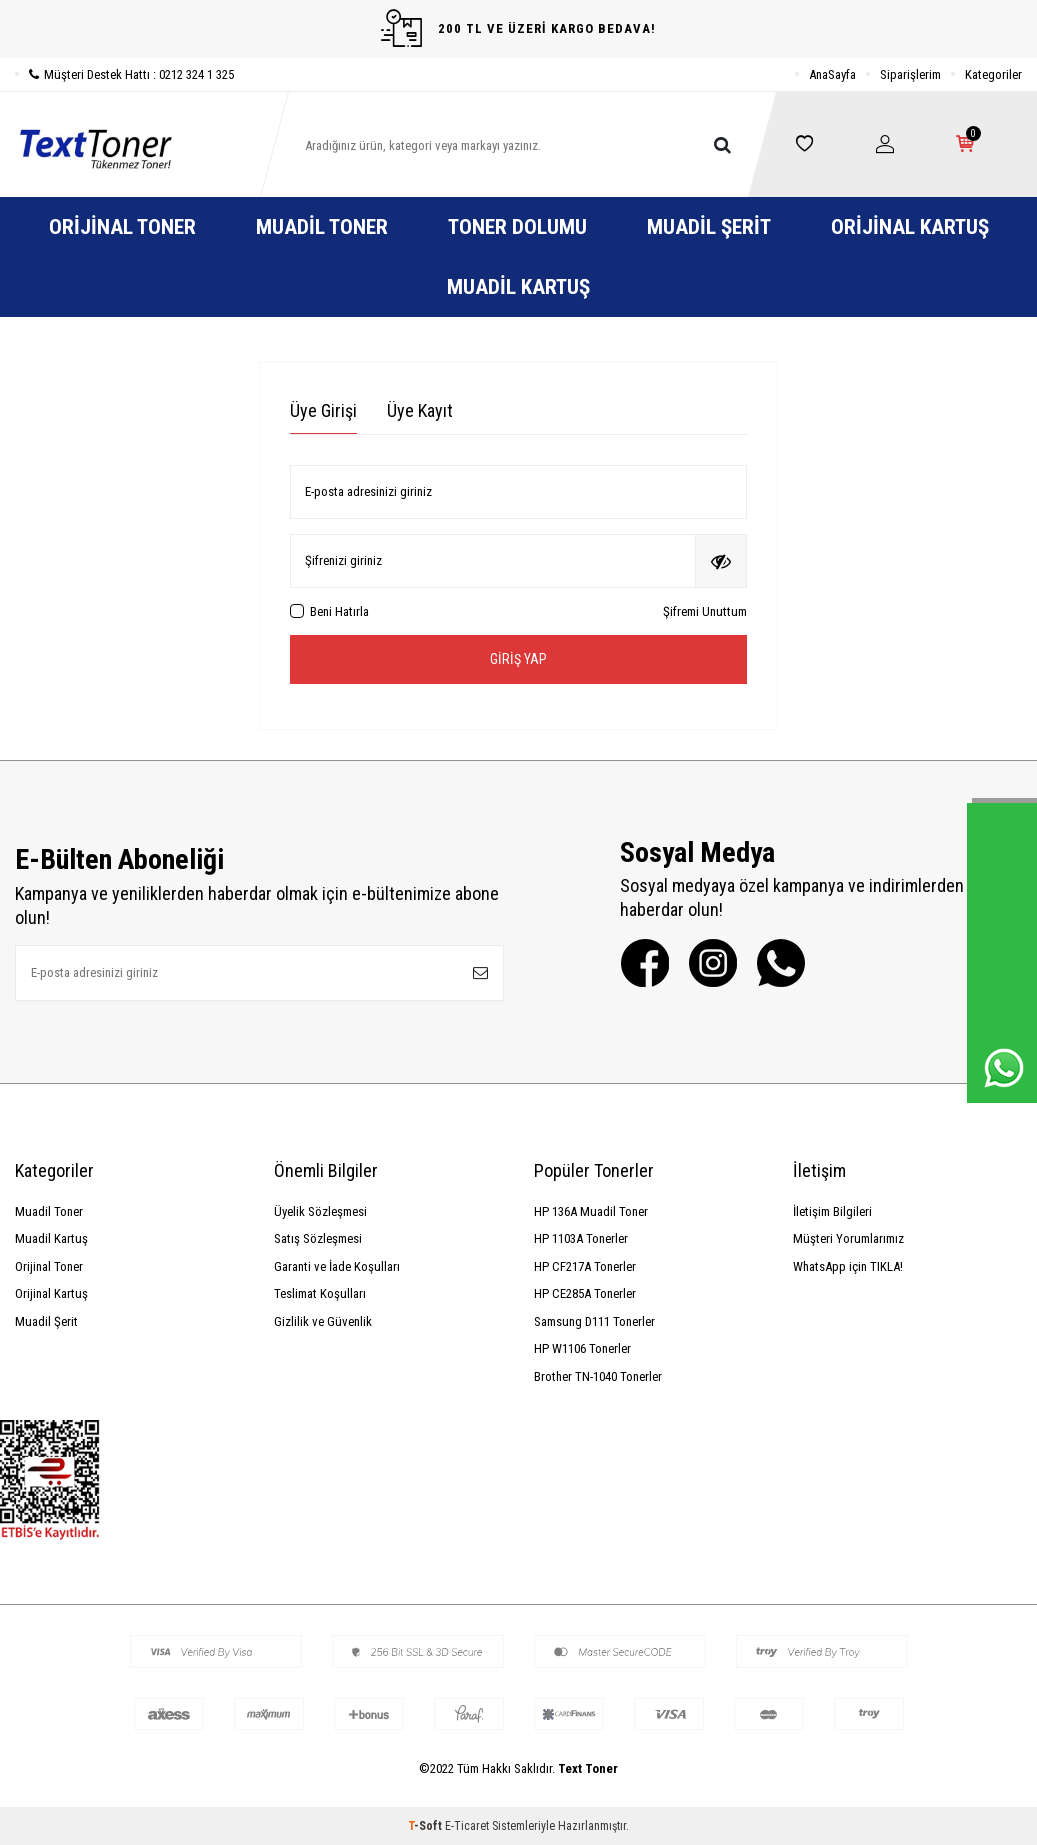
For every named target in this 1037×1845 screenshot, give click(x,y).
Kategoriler (993, 74)
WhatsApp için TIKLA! (848, 1266)
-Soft (426, 1826)
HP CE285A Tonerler (585, 1293)
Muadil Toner (322, 227)
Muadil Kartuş (518, 287)
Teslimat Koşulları (320, 1293)
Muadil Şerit (709, 227)
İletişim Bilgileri (832, 1211)
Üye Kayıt (420, 410)
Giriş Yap (518, 659)
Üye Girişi (323, 410)
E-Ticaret (467, 1826)
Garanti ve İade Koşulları (337, 1266)
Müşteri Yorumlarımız (848, 1238)
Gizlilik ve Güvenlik (323, 1321)
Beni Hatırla (329, 611)
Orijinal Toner (122, 227)
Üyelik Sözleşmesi (320, 1211)
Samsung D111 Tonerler (594, 1321)
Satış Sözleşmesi (318, 1238)
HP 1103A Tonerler (581, 1238)
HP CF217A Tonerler (585, 1266)
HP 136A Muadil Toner (591, 1211)
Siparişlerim (910, 74)
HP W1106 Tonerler (582, 1348)
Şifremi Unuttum (705, 611)
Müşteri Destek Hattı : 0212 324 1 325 (124, 74)
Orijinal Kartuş (910, 227)
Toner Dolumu (517, 227)
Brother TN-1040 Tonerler (598, 1376)
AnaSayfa (832, 74)
